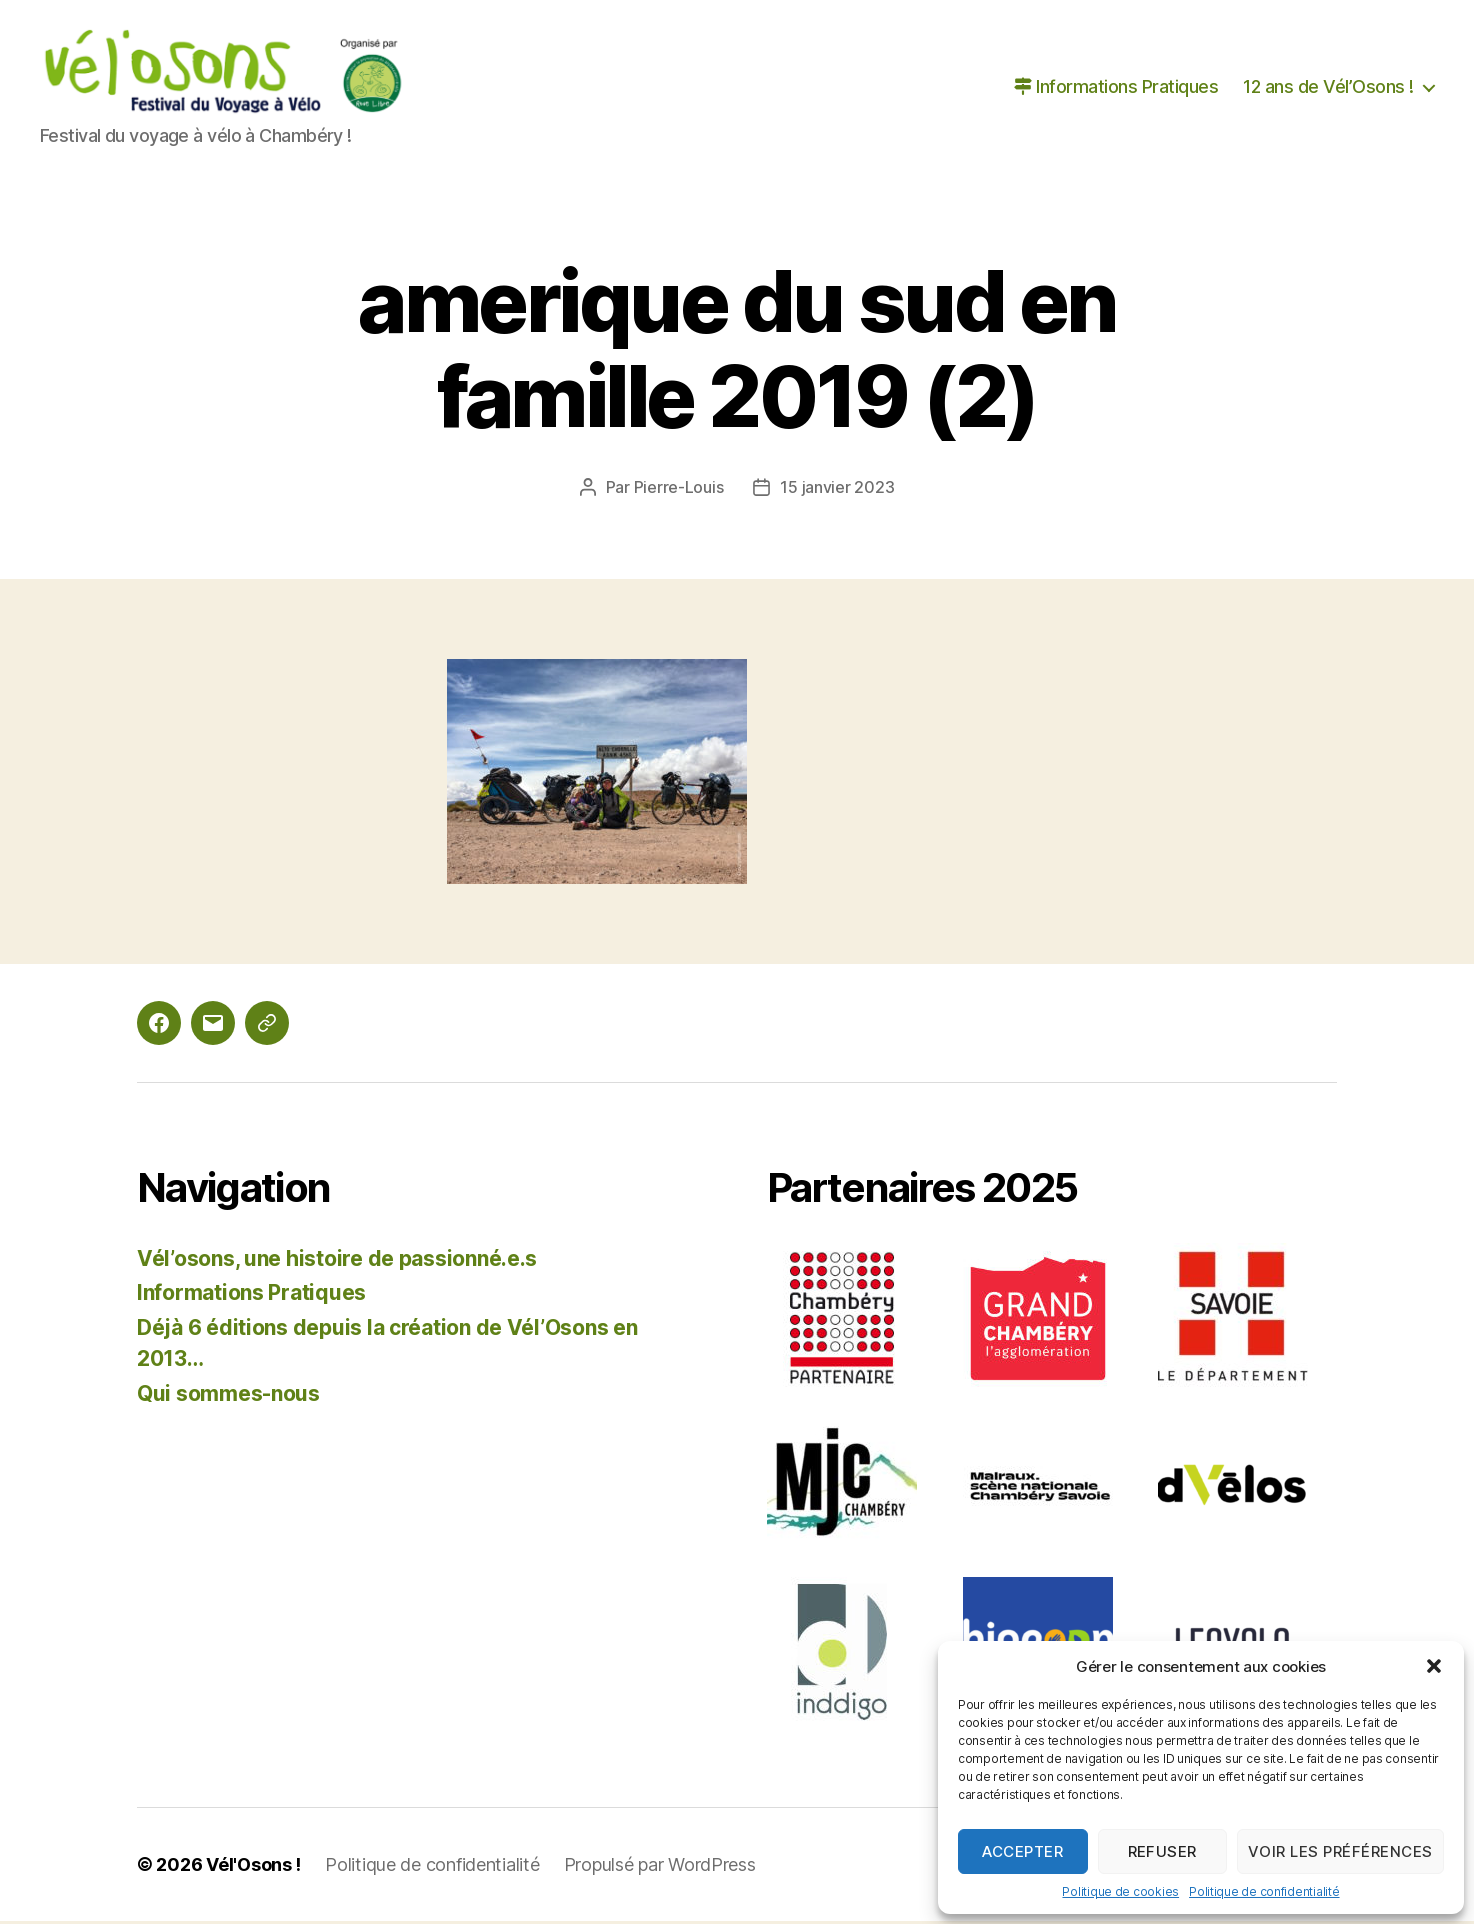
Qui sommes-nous (228, 1396)
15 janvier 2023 (837, 490)
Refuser (1163, 1851)
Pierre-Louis (679, 490)
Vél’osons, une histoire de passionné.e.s (337, 1261)
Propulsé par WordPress (660, 1867)
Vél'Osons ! (253, 1867)
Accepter (1022, 1851)
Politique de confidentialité (1264, 1891)
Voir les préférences (1340, 1851)
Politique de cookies (1120, 1891)
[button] (1434, 1666)
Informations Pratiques (1116, 88)
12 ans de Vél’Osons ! (1328, 88)
